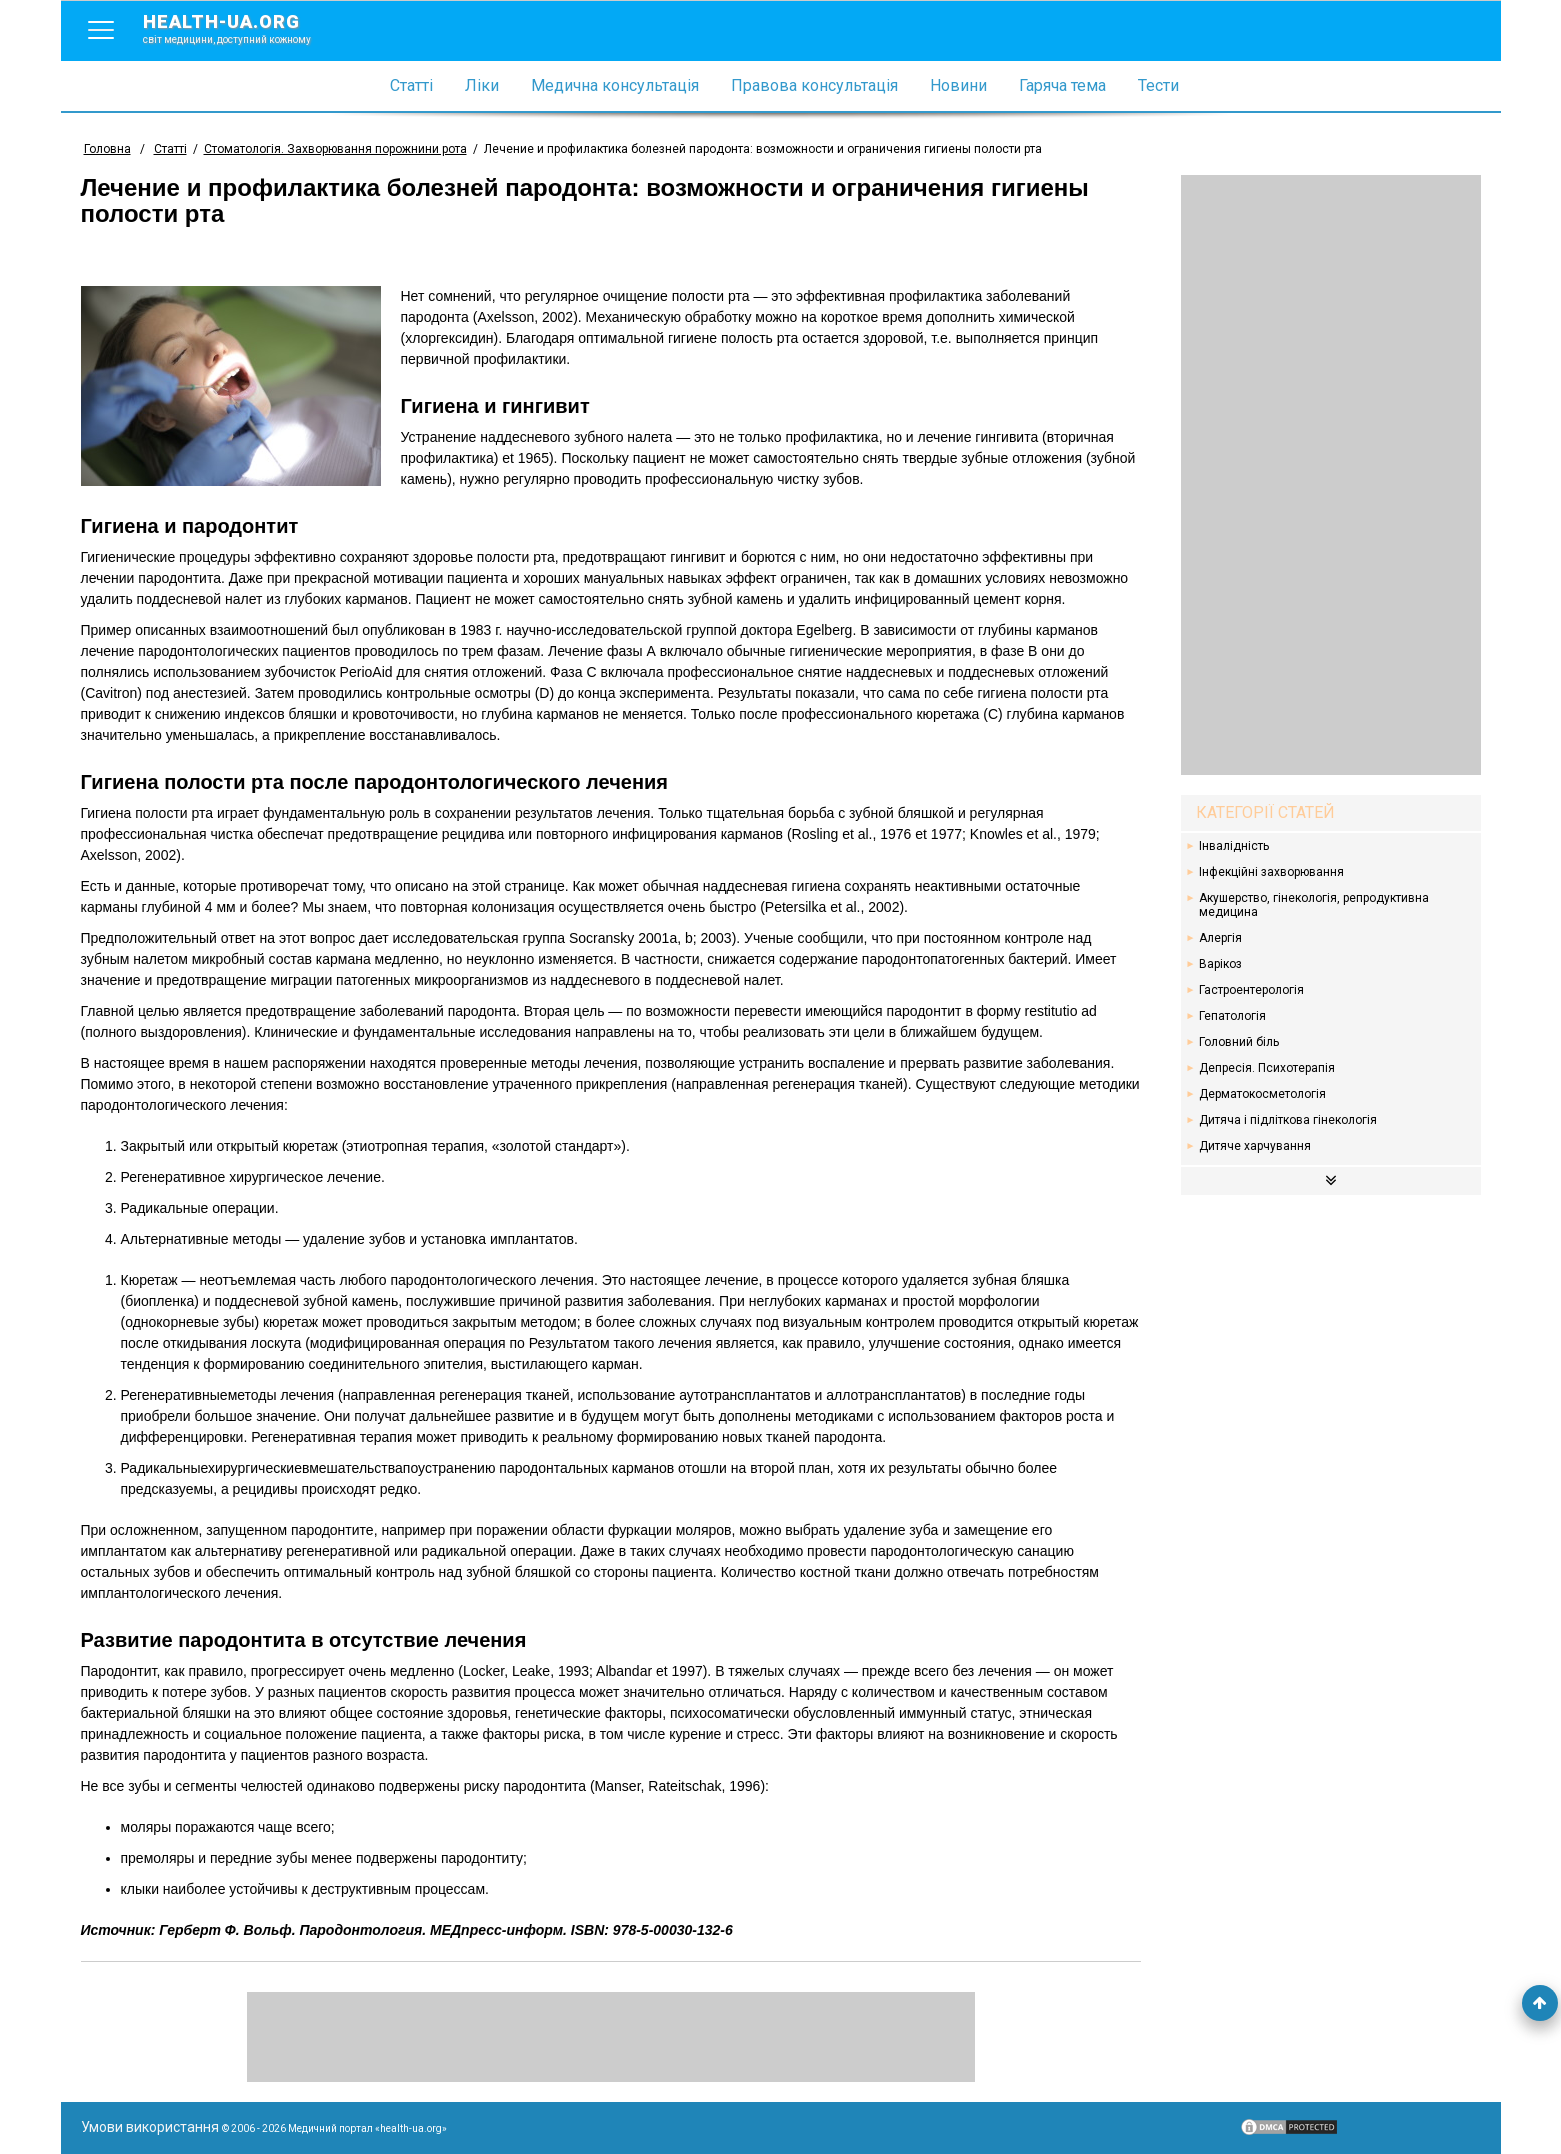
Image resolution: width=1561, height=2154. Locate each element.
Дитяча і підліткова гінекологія (1288, 1120)
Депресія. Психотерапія (1267, 1068)
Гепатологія (1232, 1016)
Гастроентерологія (1251, 990)
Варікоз (1220, 964)
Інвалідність (1234, 846)
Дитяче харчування (1255, 1146)
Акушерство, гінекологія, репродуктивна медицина (1314, 905)
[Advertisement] (1331, 475)
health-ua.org (243, 28)
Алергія (1220, 938)
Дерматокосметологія (1262, 1094)
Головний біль (1239, 1042)
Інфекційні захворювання (1271, 872)
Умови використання (150, 2127)
